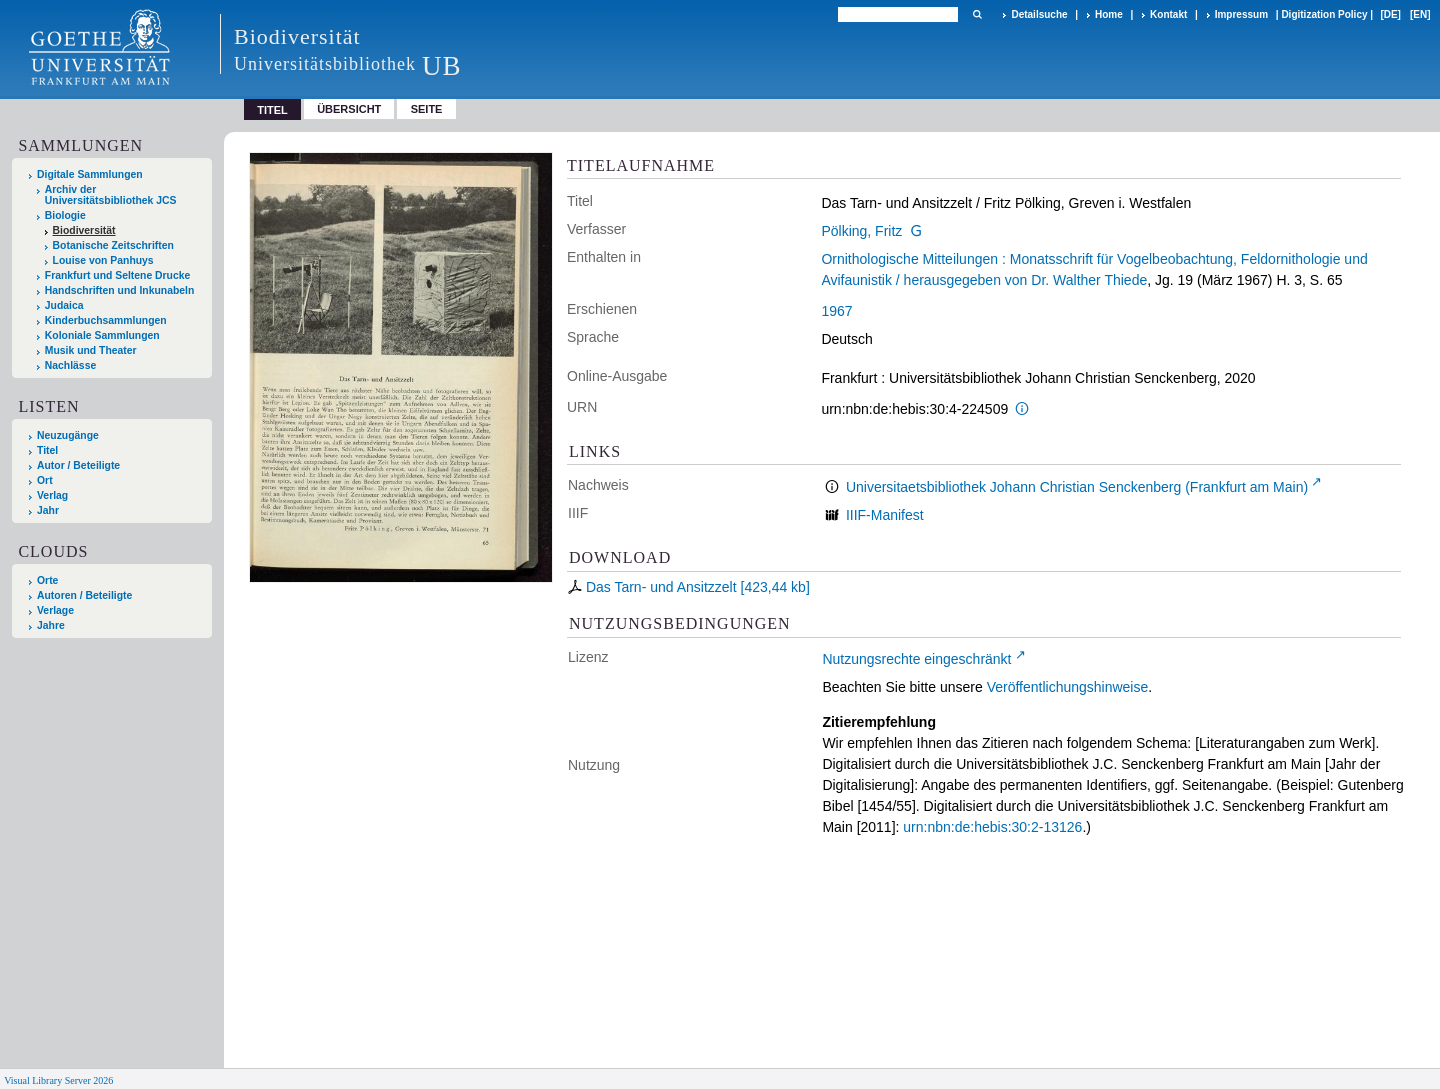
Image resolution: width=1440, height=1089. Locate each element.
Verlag (52, 495)
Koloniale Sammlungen (102, 335)
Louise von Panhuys (103, 260)
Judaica (64, 305)
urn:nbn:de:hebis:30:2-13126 (992, 827)
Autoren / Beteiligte (84, 595)
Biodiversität (84, 230)
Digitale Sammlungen (90, 174)
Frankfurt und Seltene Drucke (118, 275)
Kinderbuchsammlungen (106, 320)
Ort (45, 480)
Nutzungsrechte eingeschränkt (916, 659)
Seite (427, 109)
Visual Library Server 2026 (58, 1080)
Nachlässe (70, 365)
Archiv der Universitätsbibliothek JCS (111, 195)
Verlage (55, 610)
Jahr (48, 510)
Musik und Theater (91, 350)
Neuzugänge (68, 435)
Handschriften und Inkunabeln (120, 290)
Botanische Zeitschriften (113, 245)
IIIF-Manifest (885, 515)
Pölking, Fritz (861, 231)
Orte (47, 580)
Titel (47, 450)
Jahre (51, 625)
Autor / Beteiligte (78, 465)
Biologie (65, 215)
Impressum (1241, 14)
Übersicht (349, 109)
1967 (836, 311)
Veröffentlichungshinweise (1068, 687)
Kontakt (1168, 14)
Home (1109, 14)
